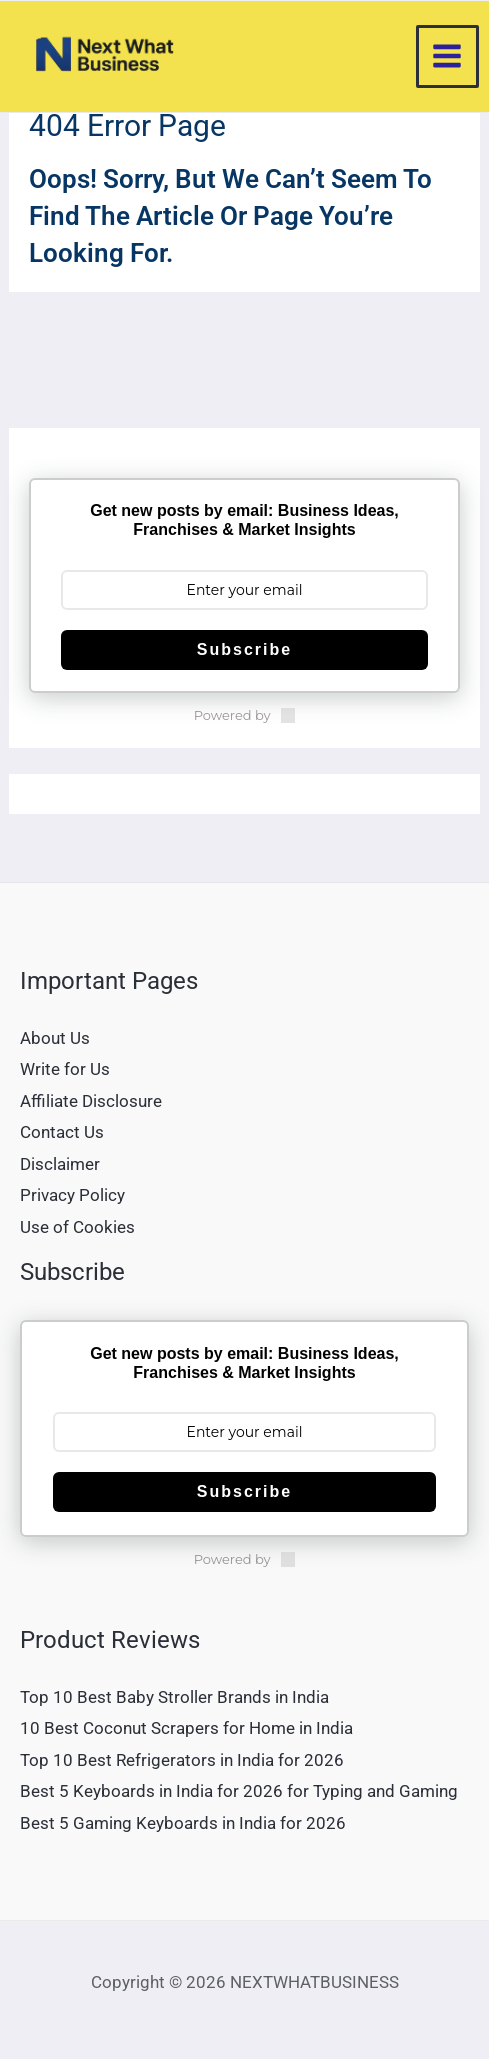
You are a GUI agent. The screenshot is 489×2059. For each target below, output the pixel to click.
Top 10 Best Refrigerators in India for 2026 (182, 1760)
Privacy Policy (72, 1195)
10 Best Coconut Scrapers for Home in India (186, 1728)
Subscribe (244, 649)
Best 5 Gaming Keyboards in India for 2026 (183, 1823)
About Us (55, 1038)
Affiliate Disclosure (91, 1101)
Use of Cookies (77, 1227)
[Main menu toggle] (448, 57)
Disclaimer (60, 1164)
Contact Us (62, 1132)
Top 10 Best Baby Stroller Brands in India (174, 1697)
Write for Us (65, 1069)
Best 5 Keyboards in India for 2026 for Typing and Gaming (239, 1791)
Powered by (245, 715)
